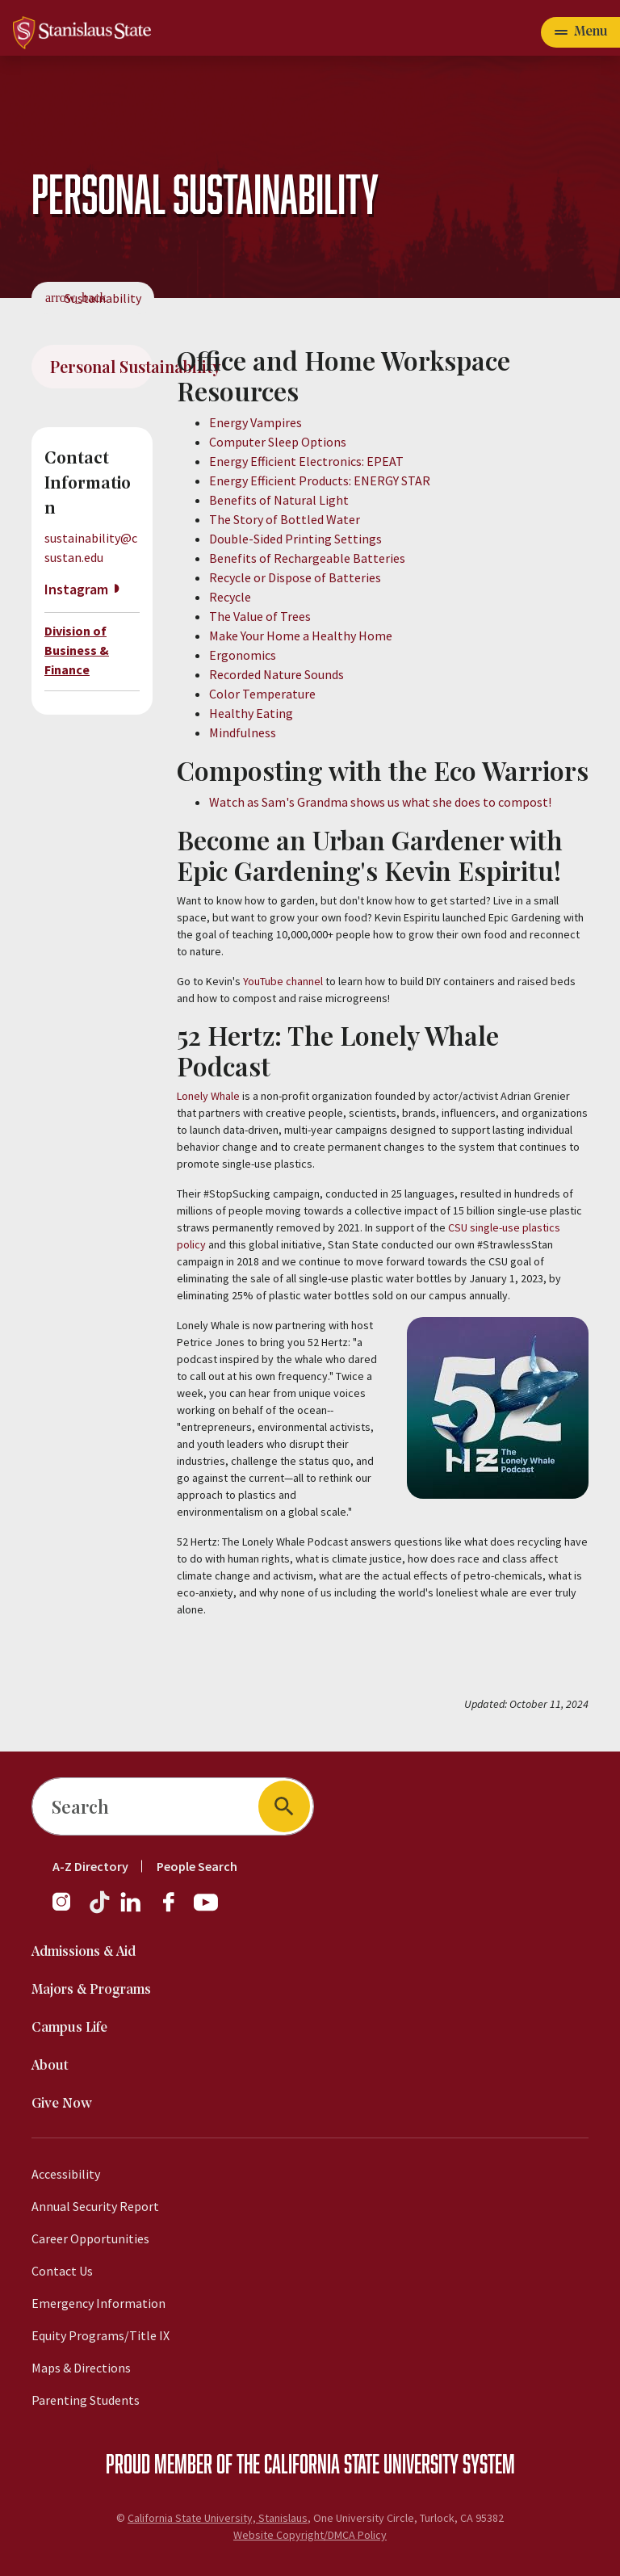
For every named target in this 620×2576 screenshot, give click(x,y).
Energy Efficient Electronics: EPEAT (306, 461)
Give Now (61, 2104)
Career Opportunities (90, 2238)
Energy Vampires (255, 422)
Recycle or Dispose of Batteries (295, 577)
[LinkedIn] (131, 1910)
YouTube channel (283, 981)
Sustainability (103, 298)
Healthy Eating (251, 713)
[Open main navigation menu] (580, 32)
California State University (361, 2462)
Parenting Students (85, 2400)
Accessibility (65, 2174)
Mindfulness (242, 732)
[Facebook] (175, 1910)
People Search (197, 1866)
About (50, 2066)
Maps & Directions (81, 2368)
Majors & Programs (91, 1990)
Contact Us (62, 2271)
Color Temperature (262, 694)
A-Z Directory (90, 1866)
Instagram (76, 589)
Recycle (230, 597)
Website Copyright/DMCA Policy (310, 2535)
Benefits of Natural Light (279, 500)
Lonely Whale (208, 1096)
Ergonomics (242, 655)
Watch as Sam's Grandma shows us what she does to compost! (380, 802)
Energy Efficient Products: (281, 480)
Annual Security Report (95, 2206)
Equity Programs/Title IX (100, 2335)
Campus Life (69, 2028)
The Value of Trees (260, 616)
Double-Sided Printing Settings (295, 539)
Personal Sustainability (101, 366)
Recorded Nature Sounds (276, 674)
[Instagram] (67, 1910)
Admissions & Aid (83, 1952)
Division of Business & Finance (76, 650)
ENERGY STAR (392, 480)
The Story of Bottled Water (284, 519)
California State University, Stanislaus (218, 2518)
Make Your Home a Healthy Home (300, 635)
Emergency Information (98, 2303)
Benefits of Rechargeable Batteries (307, 558)
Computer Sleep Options (277, 442)
